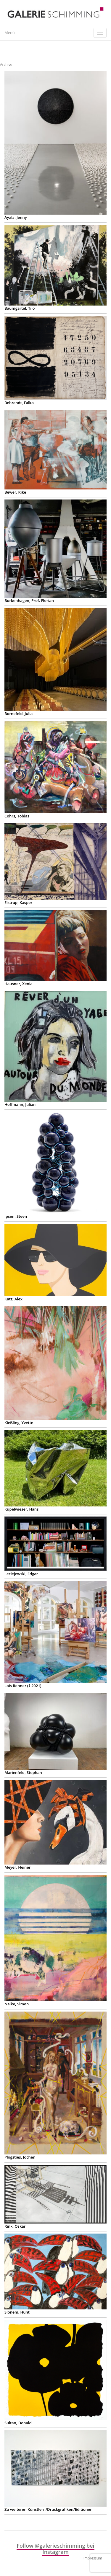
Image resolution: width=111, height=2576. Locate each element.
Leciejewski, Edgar (21, 1573)
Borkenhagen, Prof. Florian (29, 600)
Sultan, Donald (18, 2422)
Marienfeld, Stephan (23, 1772)
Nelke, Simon (16, 2004)
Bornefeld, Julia (18, 713)
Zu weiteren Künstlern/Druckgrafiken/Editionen (48, 2509)
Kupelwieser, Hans (21, 1509)
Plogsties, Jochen (20, 2157)
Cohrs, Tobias (16, 816)
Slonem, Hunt (17, 2312)
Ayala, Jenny (15, 217)
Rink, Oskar (14, 2226)
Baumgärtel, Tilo (19, 308)
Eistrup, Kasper (18, 902)
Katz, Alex (13, 1299)
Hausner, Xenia (18, 983)
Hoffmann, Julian (20, 1104)
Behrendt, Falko (19, 402)
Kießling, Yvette (18, 1422)
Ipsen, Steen (15, 1216)
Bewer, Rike (15, 492)
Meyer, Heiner (17, 1867)
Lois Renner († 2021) (22, 1685)
